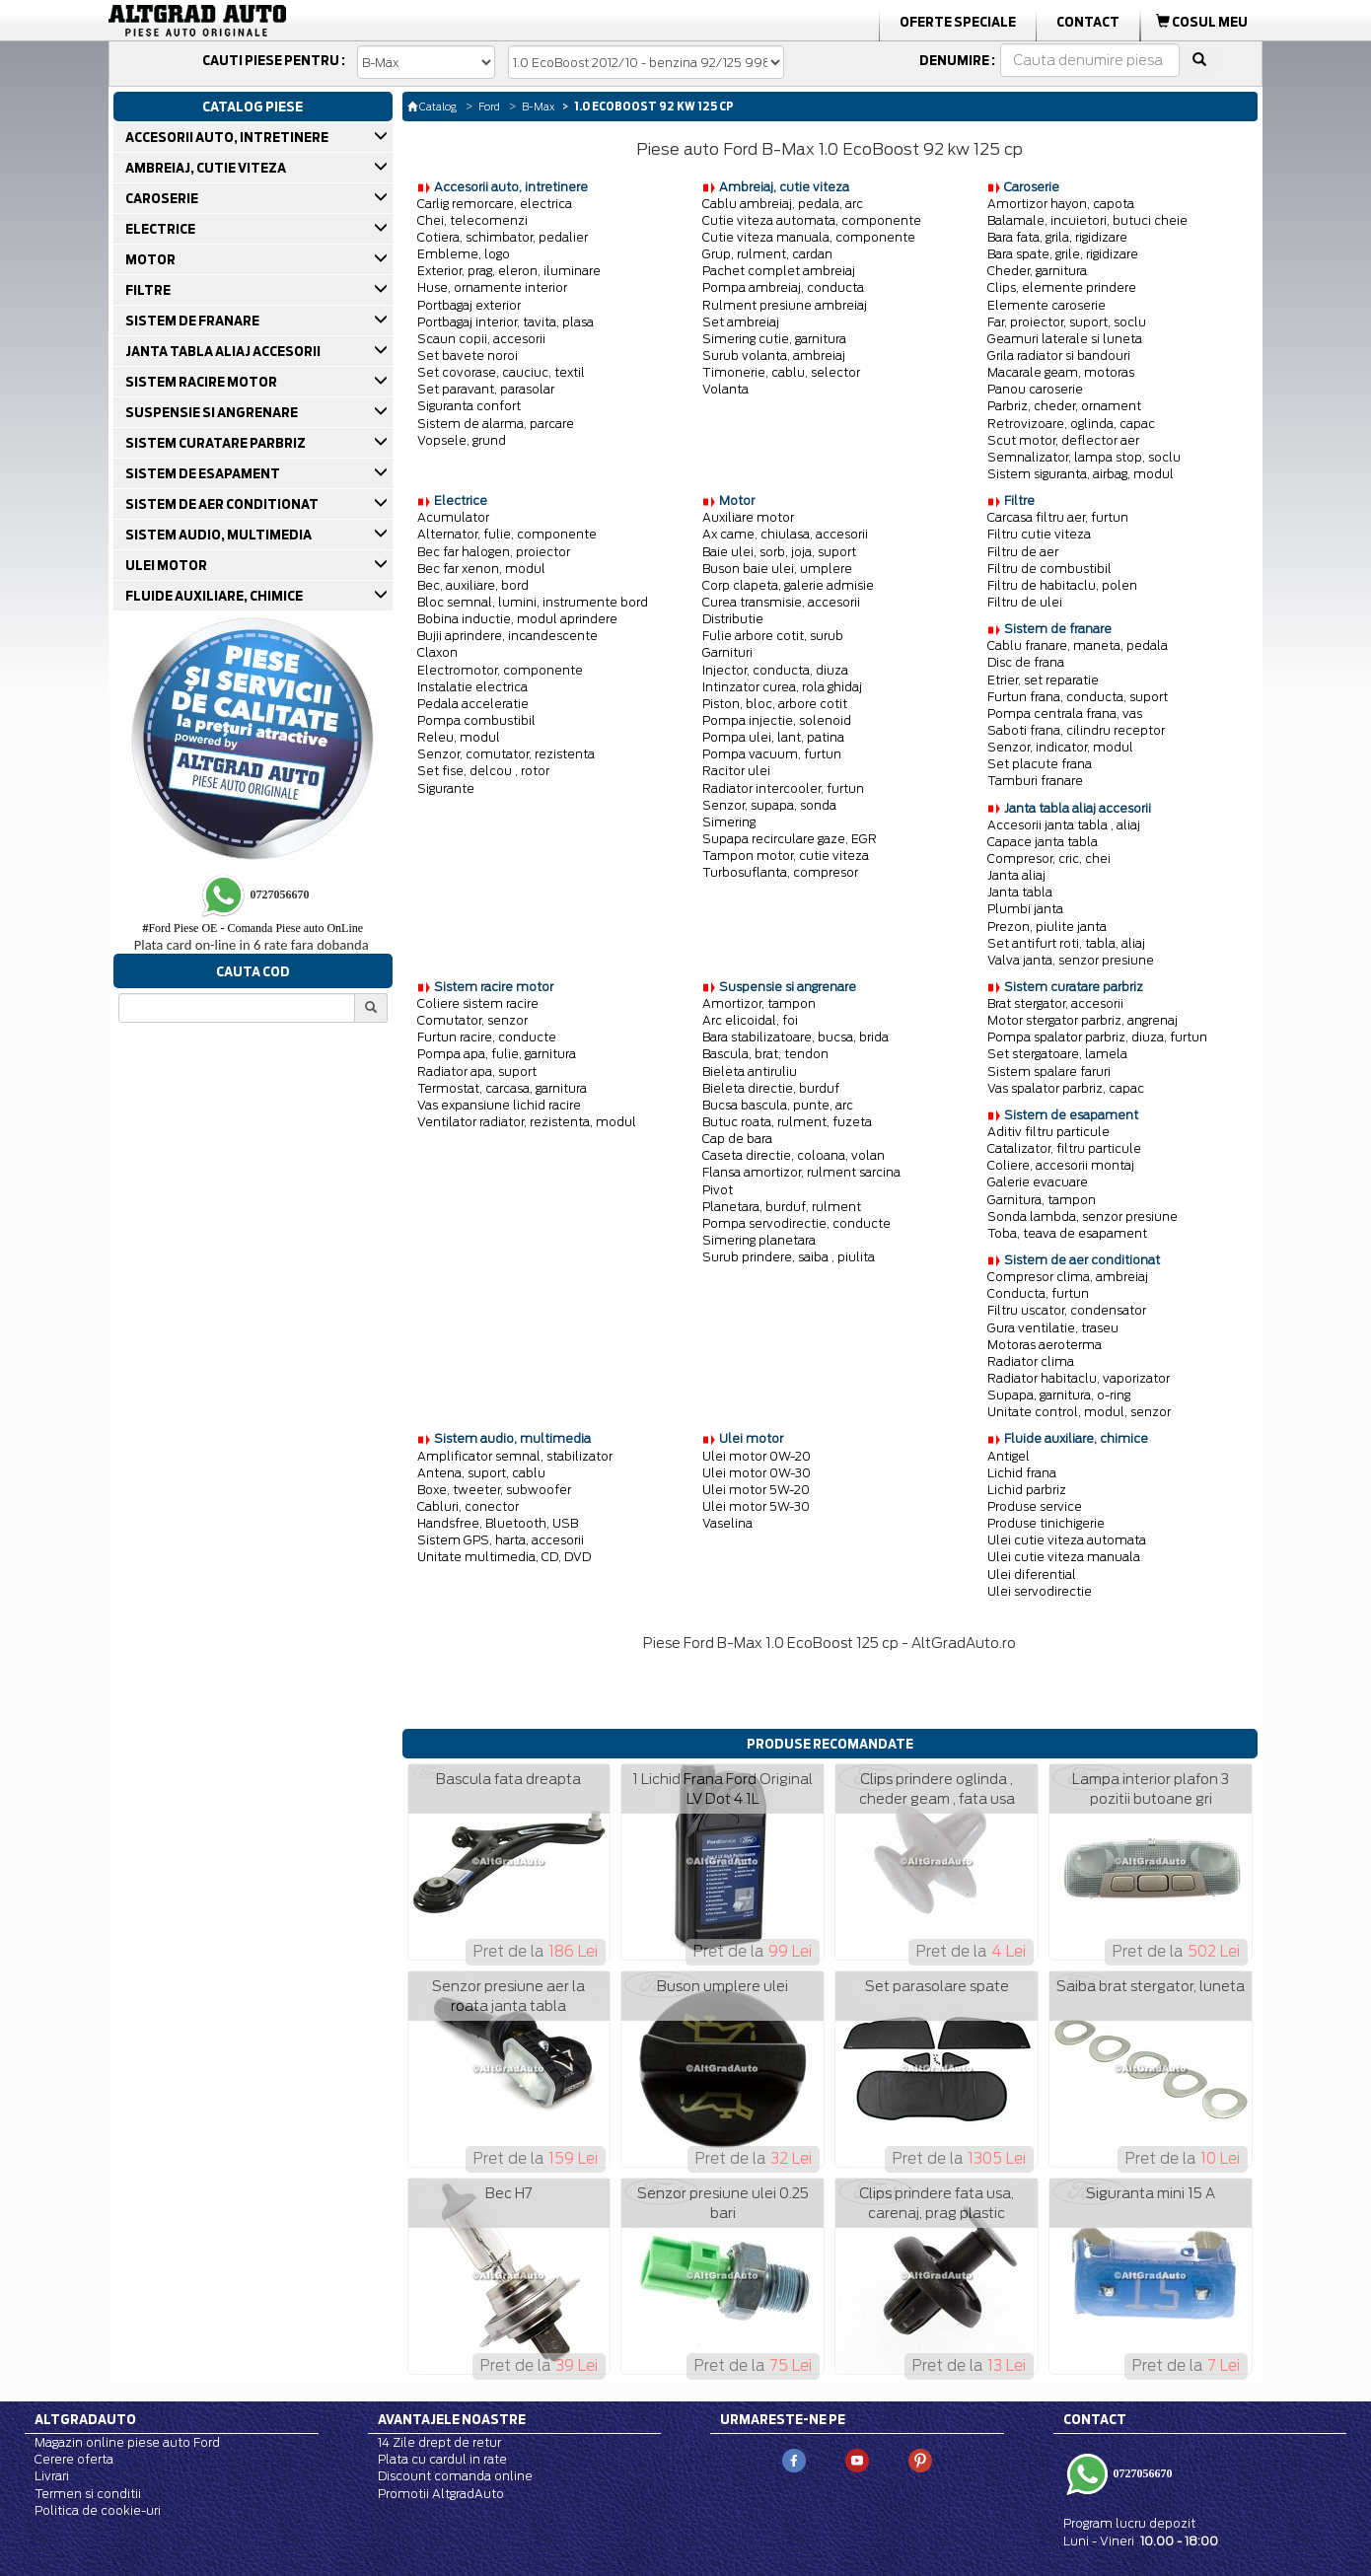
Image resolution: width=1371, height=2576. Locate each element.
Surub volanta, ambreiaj (773, 355)
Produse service (1034, 1506)
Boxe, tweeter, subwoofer (494, 1489)
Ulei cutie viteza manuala (1063, 1556)
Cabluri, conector (468, 1506)
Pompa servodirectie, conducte (796, 1223)
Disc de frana (1025, 662)
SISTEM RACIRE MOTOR (202, 382)
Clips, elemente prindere (1061, 287)
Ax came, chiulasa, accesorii (785, 534)
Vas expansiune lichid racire (499, 1105)
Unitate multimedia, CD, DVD (504, 1556)
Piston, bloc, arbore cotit (774, 703)
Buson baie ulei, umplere (777, 568)
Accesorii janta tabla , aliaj (1063, 825)
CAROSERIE (163, 198)
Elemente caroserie (1046, 305)
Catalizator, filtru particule (1064, 1148)
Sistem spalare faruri (1049, 1071)
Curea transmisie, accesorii (781, 602)
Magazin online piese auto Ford (127, 2442)
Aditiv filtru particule (1048, 1131)
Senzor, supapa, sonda (769, 805)
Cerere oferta (74, 2459)
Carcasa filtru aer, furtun (1057, 517)
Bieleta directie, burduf (770, 1088)
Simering (729, 822)
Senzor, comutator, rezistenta (506, 754)
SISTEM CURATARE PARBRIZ (217, 443)
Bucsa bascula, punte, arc (777, 1105)
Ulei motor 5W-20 (756, 1489)
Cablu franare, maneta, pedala (1077, 645)
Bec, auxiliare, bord (473, 585)
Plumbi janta (1025, 908)
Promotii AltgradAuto (441, 2493)
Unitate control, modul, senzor (1079, 1411)
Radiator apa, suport (477, 1071)
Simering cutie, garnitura (774, 338)
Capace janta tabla (1042, 841)
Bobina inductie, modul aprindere (517, 618)
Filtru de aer (1022, 551)
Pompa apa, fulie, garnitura (496, 1053)
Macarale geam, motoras (1060, 372)
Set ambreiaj (740, 322)
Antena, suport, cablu (481, 1473)
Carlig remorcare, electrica (494, 203)
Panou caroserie (1035, 389)
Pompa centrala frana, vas (1064, 713)
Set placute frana (1039, 763)
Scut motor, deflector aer (1063, 440)
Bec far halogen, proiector (493, 551)
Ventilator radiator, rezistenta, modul (526, 1121)
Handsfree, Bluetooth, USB (497, 1523)
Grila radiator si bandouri (1058, 355)
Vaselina (727, 1523)
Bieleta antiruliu (749, 1071)
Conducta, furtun (1038, 1293)
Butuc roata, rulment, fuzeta (787, 1121)
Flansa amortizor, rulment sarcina (801, 1172)
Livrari (52, 2476)
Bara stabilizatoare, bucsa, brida (795, 1037)
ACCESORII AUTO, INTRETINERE (228, 137)
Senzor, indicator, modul (1060, 747)
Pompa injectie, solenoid (776, 720)
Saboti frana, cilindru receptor (1076, 730)
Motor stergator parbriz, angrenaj (1082, 1020)
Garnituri (727, 652)
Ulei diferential (1031, 1574)
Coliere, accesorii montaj (1060, 1165)
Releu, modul (458, 737)
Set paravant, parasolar (485, 389)
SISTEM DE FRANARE (193, 320)
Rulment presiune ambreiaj (784, 305)
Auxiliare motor (748, 517)
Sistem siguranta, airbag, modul (1080, 473)
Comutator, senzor (472, 1020)
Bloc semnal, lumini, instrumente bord (532, 602)
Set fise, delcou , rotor (483, 770)
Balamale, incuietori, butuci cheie (1087, 220)
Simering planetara (759, 1240)
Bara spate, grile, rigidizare (1062, 254)
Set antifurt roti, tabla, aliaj (1066, 943)
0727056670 (1142, 2473)
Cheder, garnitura (1037, 270)
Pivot (717, 1189)
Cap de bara (737, 1138)
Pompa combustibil (476, 720)
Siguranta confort (469, 405)
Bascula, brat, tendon (765, 1053)
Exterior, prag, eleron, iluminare (509, 270)
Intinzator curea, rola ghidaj (782, 687)
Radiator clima (1030, 1361)
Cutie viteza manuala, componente (808, 237)
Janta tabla (1019, 892)
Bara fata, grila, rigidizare (1057, 237)
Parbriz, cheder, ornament (1064, 405)
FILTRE (149, 290)
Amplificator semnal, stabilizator (515, 1456)
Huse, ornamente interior (492, 287)
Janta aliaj (1016, 875)
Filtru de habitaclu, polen (1062, 585)
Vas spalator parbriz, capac (1065, 1088)
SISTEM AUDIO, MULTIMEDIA (220, 534)
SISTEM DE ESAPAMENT (204, 473)
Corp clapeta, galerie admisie (788, 585)
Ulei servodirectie (1039, 1591)
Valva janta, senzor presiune (1070, 960)
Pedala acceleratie (473, 703)
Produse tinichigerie (1046, 1523)
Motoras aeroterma (1044, 1344)
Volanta (725, 389)
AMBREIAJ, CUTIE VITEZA (207, 168)
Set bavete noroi (467, 355)
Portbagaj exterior (469, 305)
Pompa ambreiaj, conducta (783, 287)
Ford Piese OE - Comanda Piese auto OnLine (252, 928)
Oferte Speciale (958, 22)
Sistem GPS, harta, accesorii (500, 1540)
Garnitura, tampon (1041, 1199)
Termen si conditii (88, 2493)
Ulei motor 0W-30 (756, 1473)
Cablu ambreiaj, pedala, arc (782, 203)
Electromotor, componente (500, 670)
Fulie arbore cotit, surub (772, 635)
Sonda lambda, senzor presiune (1082, 1216)
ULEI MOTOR (167, 565)
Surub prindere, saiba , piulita (788, 1257)
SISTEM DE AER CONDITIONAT (223, 504)
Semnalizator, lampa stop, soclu (1084, 457)
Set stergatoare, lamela (1057, 1053)
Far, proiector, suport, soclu (1066, 322)
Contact (1087, 22)
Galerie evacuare (1037, 1182)
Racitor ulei (736, 770)
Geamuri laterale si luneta (1064, 338)
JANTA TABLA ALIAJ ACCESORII (224, 351)
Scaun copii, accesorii (481, 338)
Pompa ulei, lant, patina (773, 737)
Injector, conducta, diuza (775, 670)
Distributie (732, 618)
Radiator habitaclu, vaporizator (1078, 1378)
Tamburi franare (1035, 780)
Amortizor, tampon (759, 1003)
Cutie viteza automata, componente (811, 220)
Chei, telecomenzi (472, 220)
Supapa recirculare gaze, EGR (789, 838)
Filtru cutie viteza (1039, 534)
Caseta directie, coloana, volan (793, 1155)
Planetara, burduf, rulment (781, 1206)
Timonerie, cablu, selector (781, 372)
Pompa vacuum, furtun (771, 754)
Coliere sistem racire (478, 1003)
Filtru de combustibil (1049, 568)
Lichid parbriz (1026, 1489)
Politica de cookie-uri (98, 2510)
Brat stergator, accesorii (1055, 1003)
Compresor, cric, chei (1049, 858)
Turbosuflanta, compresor (780, 872)
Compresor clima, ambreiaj (1067, 1276)
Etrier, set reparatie (1043, 680)
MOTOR (151, 259)
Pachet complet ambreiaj (778, 270)
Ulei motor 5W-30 (756, 1506)
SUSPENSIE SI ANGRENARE (213, 412)
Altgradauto (85, 2419)
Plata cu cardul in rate (442, 2459)
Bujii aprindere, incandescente (507, 635)
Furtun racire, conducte (486, 1037)
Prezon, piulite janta (1047, 926)
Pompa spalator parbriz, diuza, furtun (1097, 1037)
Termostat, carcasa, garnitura (502, 1088)
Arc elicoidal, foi (750, 1020)
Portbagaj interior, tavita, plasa (505, 322)
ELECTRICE (161, 229)
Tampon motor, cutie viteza (785, 855)
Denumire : (957, 60)
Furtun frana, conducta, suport (1077, 696)
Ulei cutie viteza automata (1066, 1540)
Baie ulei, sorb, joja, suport (779, 551)
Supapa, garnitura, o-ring (1058, 1395)
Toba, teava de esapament (1067, 1233)
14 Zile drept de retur (439, 2442)
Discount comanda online (455, 2476)
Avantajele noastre (452, 2419)
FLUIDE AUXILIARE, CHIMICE (215, 596)
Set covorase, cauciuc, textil (501, 372)
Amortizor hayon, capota (1060, 203)
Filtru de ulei (1024, 602)
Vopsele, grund (461, 440)
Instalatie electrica (472, 687)
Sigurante (445, 788)
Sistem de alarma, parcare (495, 423)
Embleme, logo (463, 254)
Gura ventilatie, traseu (1052, 1328)
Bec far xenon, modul (481, 568)
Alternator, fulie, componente (507, 534)
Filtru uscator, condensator (1066, 1310)
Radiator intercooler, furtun (783, 788)
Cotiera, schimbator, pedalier (502, 237)
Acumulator (453, 517)
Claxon (437, 652)
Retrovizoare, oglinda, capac (1071, 423)
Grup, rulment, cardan (767, 254)
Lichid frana (1021, 1473)
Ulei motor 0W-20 (756, 1456)
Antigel (1008, 1456)
